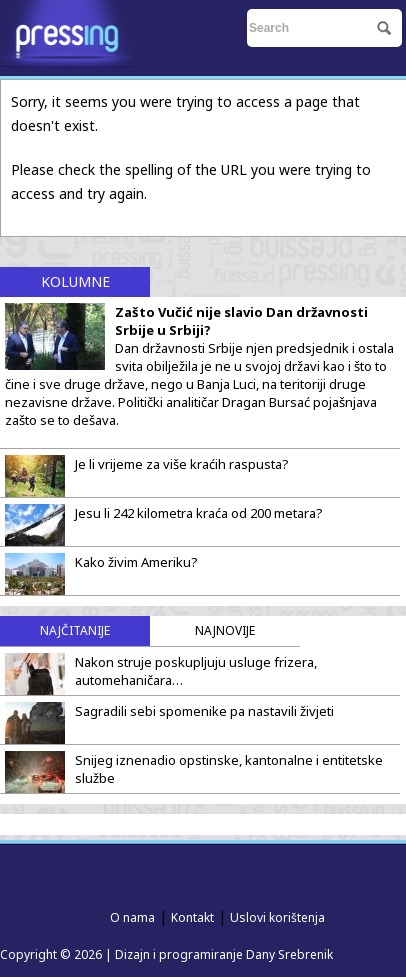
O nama (132, 917)
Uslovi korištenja (277, 917)
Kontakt (192, 917)
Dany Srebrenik (289, 954)
